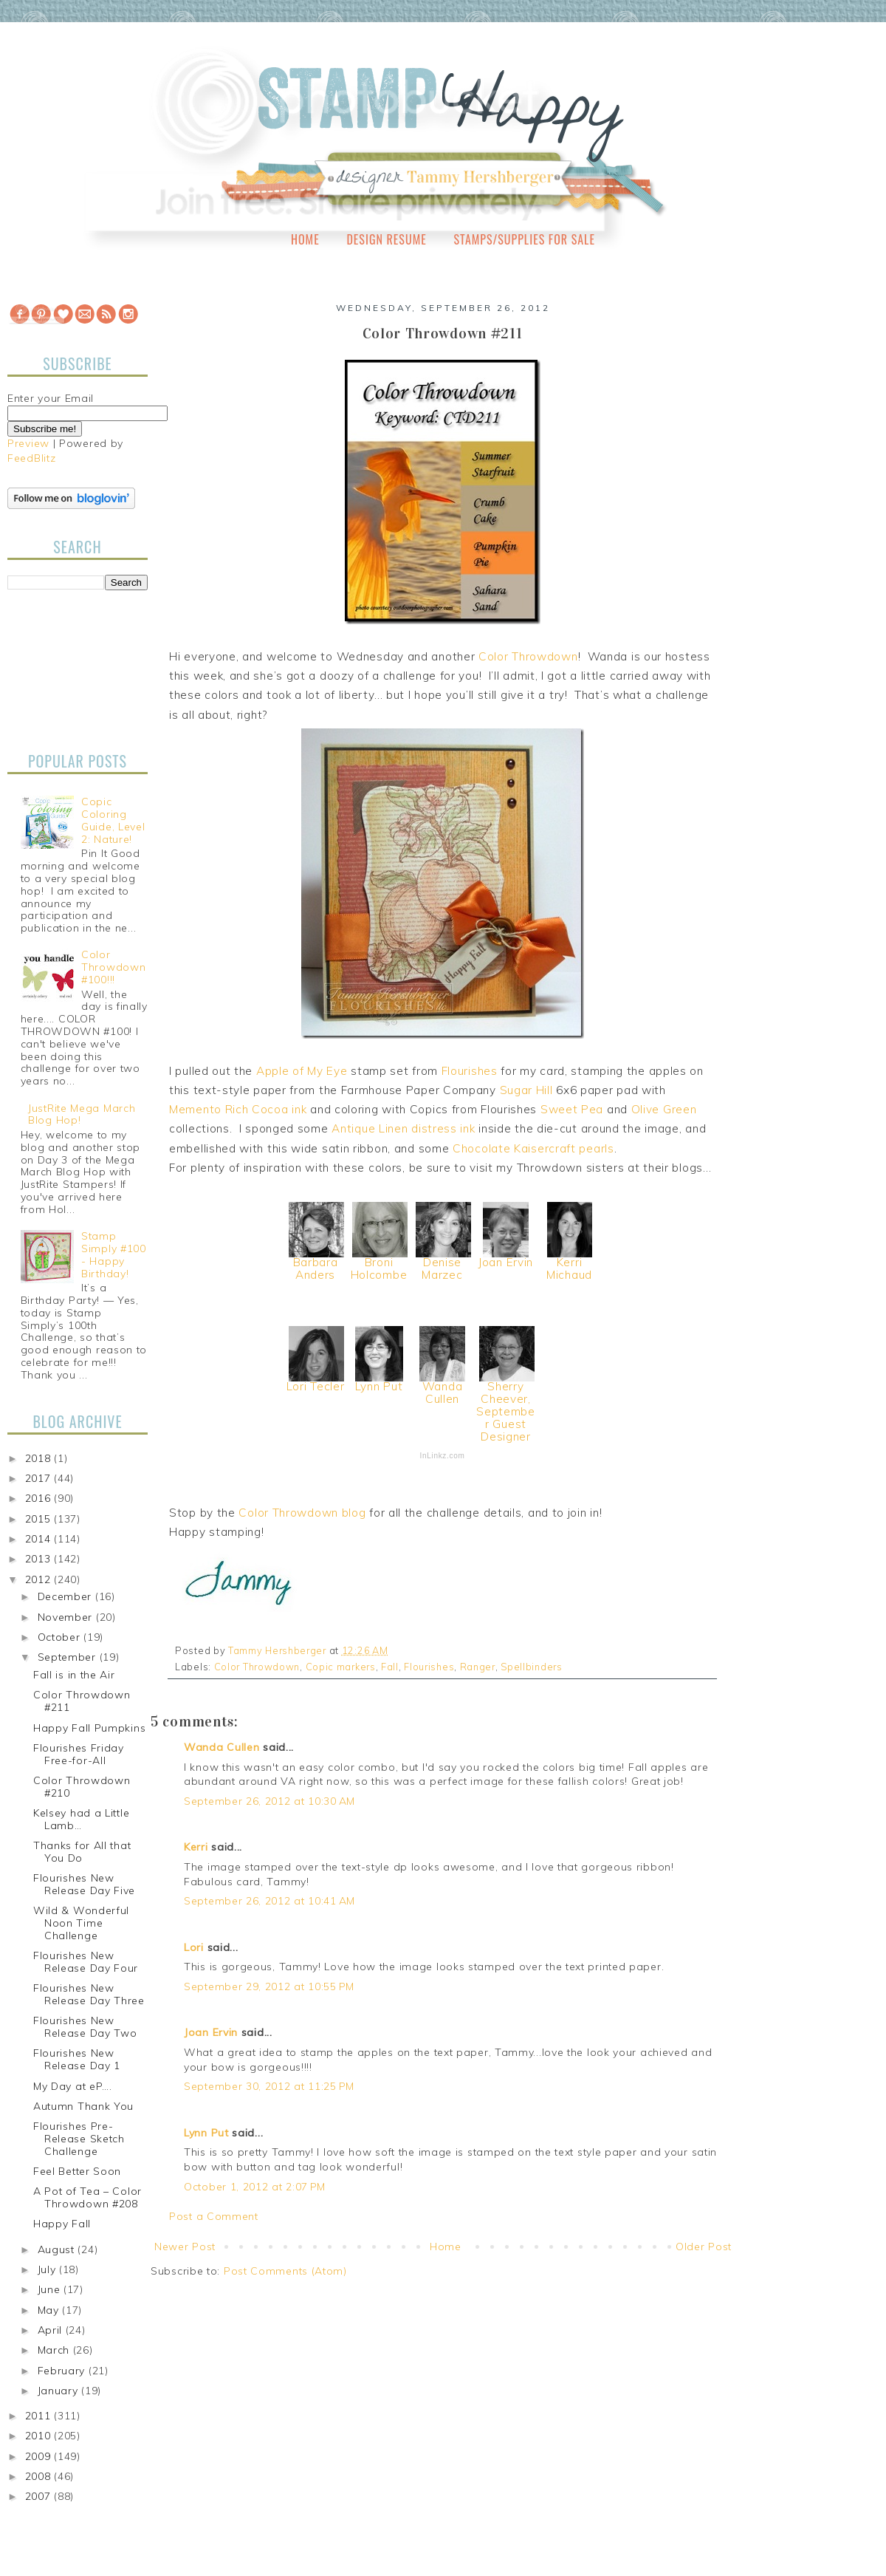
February (63, 2370)
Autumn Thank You (83, 2106)
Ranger (477, 1667)
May (50, 2310)
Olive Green (664, 1109)
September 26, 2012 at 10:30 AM (269, 1801)
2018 (40, 1458)
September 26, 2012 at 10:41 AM (269, 1900)
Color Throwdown (528, 656)
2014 (40, 1538)
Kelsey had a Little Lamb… (81, 1819)
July (49, 2269)
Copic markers (341, 1667)
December (66, 1596)
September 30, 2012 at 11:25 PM (269, 2086)
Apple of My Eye (302, 1071)
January (60, 2390)
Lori (194, 1947)
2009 (40, 2456)
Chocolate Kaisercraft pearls (533, 1148)
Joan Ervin (505, 1262)
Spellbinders (531, 1667)
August (58, 2249)
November (67, 1617)
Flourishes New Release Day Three (89, 1994)
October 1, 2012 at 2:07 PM (255, 2186)
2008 (40, 2476)
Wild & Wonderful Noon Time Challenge (81, 1923)
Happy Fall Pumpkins (89, 1728)
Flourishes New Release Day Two (85, 2027)
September (69, 1657)
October (61, 1637)
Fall (390, 1667)
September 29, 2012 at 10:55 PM (269, 1986)
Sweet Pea (571, 1109)
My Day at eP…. (72, 2086)
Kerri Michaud (569, 1268)
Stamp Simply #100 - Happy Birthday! (113, 1254)
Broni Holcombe (379, 1268)
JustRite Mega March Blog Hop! (81, 1114)
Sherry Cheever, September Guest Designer (505, 1411)
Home (305, 239)
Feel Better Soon (77, 2171)
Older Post (704, 2246)
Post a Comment (213, 2216)
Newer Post (185, 2246)
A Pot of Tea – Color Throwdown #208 (87, 2197)
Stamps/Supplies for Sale (524, 239)
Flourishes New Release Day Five (84, 1884)
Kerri (196, 1847)
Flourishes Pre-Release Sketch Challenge (79, 2138)
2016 (40, 1498)
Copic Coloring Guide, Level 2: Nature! (113, 820)
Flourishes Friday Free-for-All (78, 1754)
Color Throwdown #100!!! (113, 967)
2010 (40, 2435)
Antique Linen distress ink (403, 1128)
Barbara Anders (315, 1268)
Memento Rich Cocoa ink (237, 1109)
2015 (40, 1519)
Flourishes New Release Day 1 (76, 2059)
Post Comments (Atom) (285, 2271)
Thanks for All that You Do (82, 1852)
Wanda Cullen (442, 1392)
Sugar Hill (526, 1090)
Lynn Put (379, 1386)
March (55, 2350)
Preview (28, 443)
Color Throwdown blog (301, 1513)
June (51, 2289)
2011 (40, 2415)
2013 (40, 1558)
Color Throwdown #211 (82, 1701)
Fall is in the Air (74, 1674)
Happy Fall (62, 2223)
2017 (40, 1478)
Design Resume (386, 239)
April (52, 2330)
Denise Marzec (442, 1268)
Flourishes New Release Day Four (85, 1962)
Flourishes (470, 1071)
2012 (40, 1579)
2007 (40, 2496)
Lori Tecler (315, 1386)
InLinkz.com (441, 1456)
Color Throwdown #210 (82, 1787)
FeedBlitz (31, 458)
